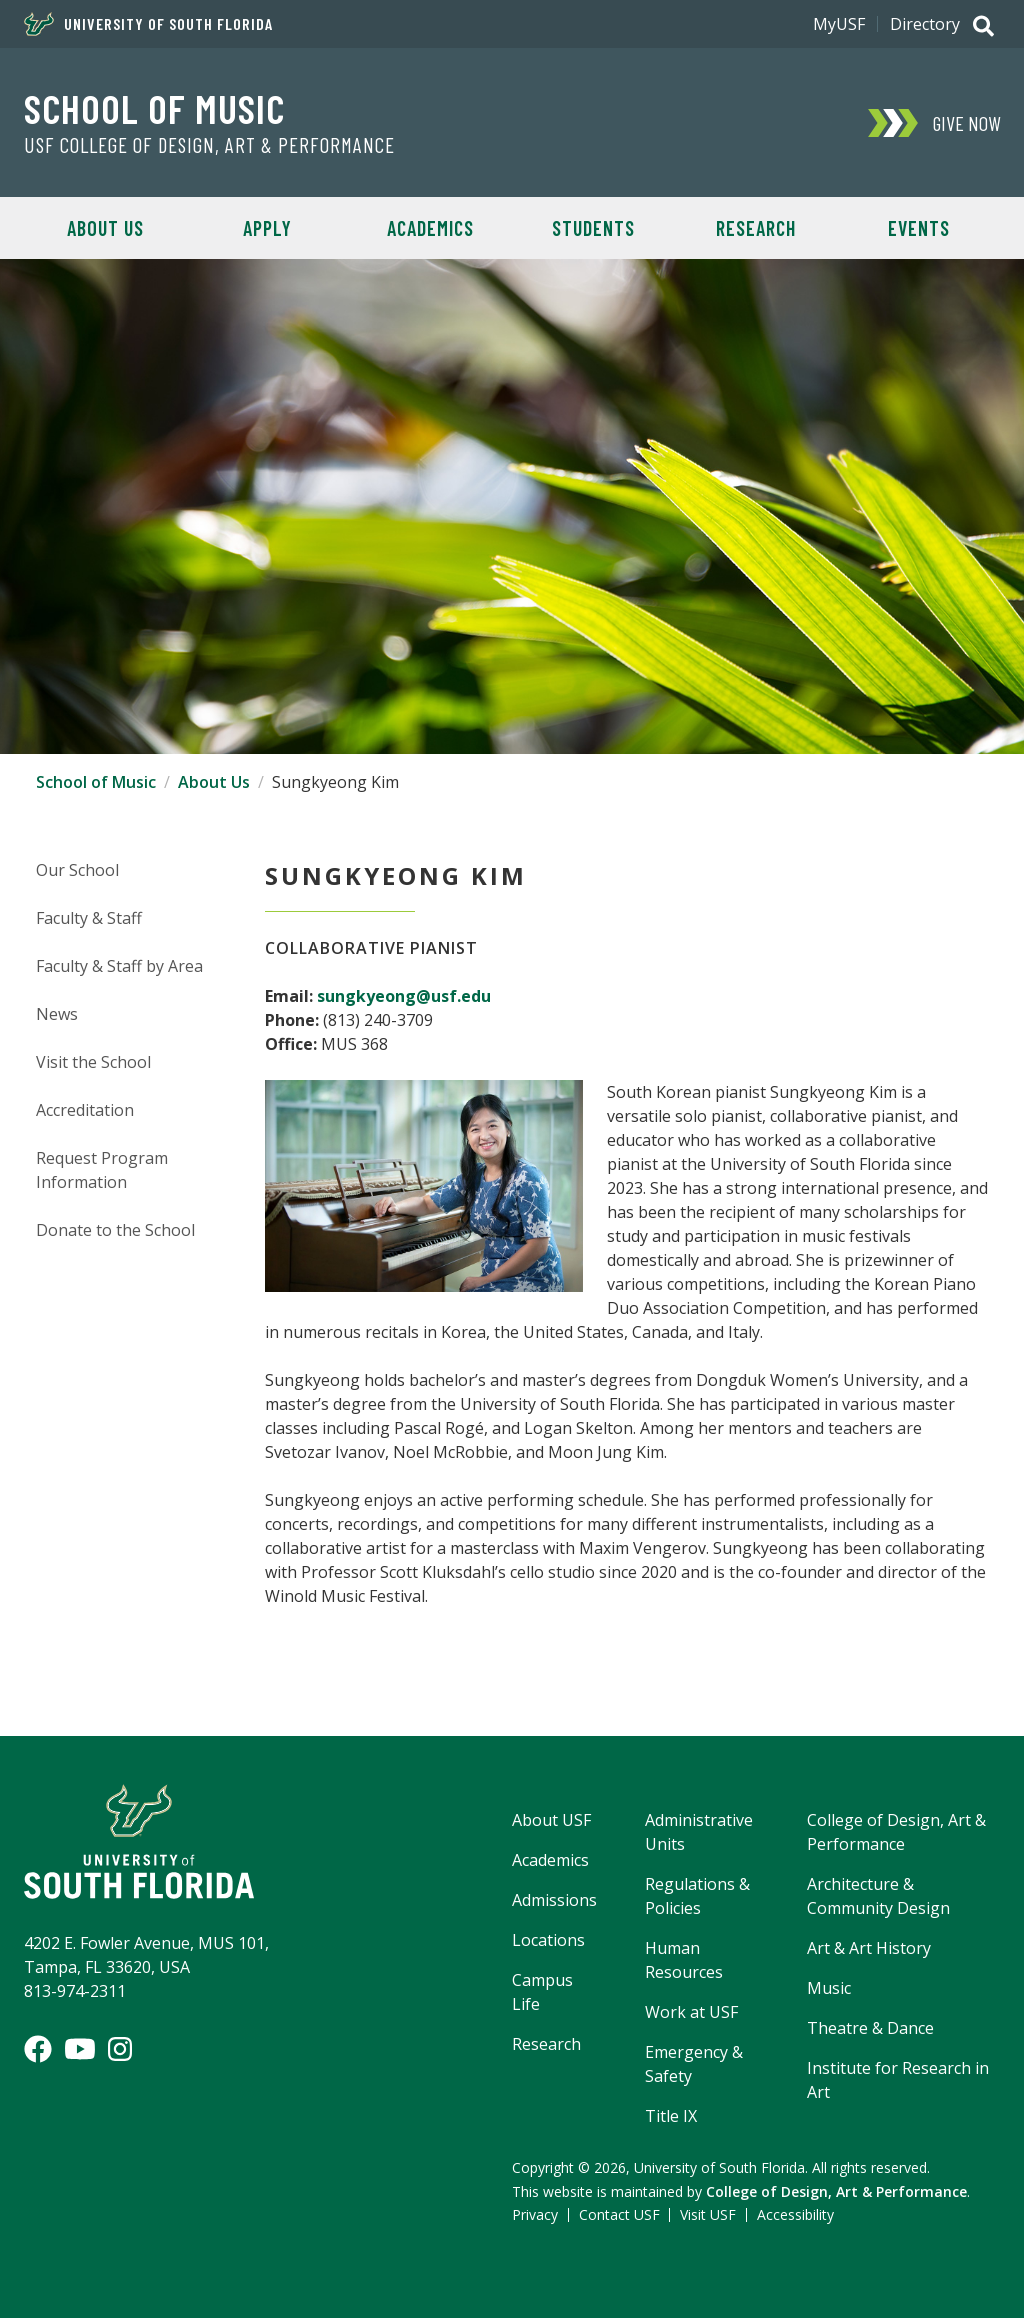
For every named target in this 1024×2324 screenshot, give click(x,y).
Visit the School (93, 1067)
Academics (430, 228)
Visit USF (708, 2220)
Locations (548, 1945)
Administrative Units (699, 1837)
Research (756, 228)
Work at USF (691, 2017)
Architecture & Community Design (878, 1901)
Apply (267, 228)
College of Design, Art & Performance (896, 1837)
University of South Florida (148, 24)
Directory (925, 24)
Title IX (671, 2121)
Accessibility (795, 2220)
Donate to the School (115, 1235)
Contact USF (619, 2220)
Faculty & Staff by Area (119, 971)
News (57, 1019)
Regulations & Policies (697, 1901)
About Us (105, 228)
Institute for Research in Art (898, 2085)
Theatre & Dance (870, 2033)
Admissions (554, 1905)
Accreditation (85, 1115)
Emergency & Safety (694, 2069)
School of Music (154, 108)
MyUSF (839, 24)
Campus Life (542, 1997)
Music (829, 1993)
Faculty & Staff (89, 923)
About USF (551, 1825)
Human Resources (684, 1965)
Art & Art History (869, 1953)
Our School (77, 875)
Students (593, 228)
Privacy (535, 2220)
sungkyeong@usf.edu (404, 1001)
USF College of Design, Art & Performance (209, 145)
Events (919, 228)
